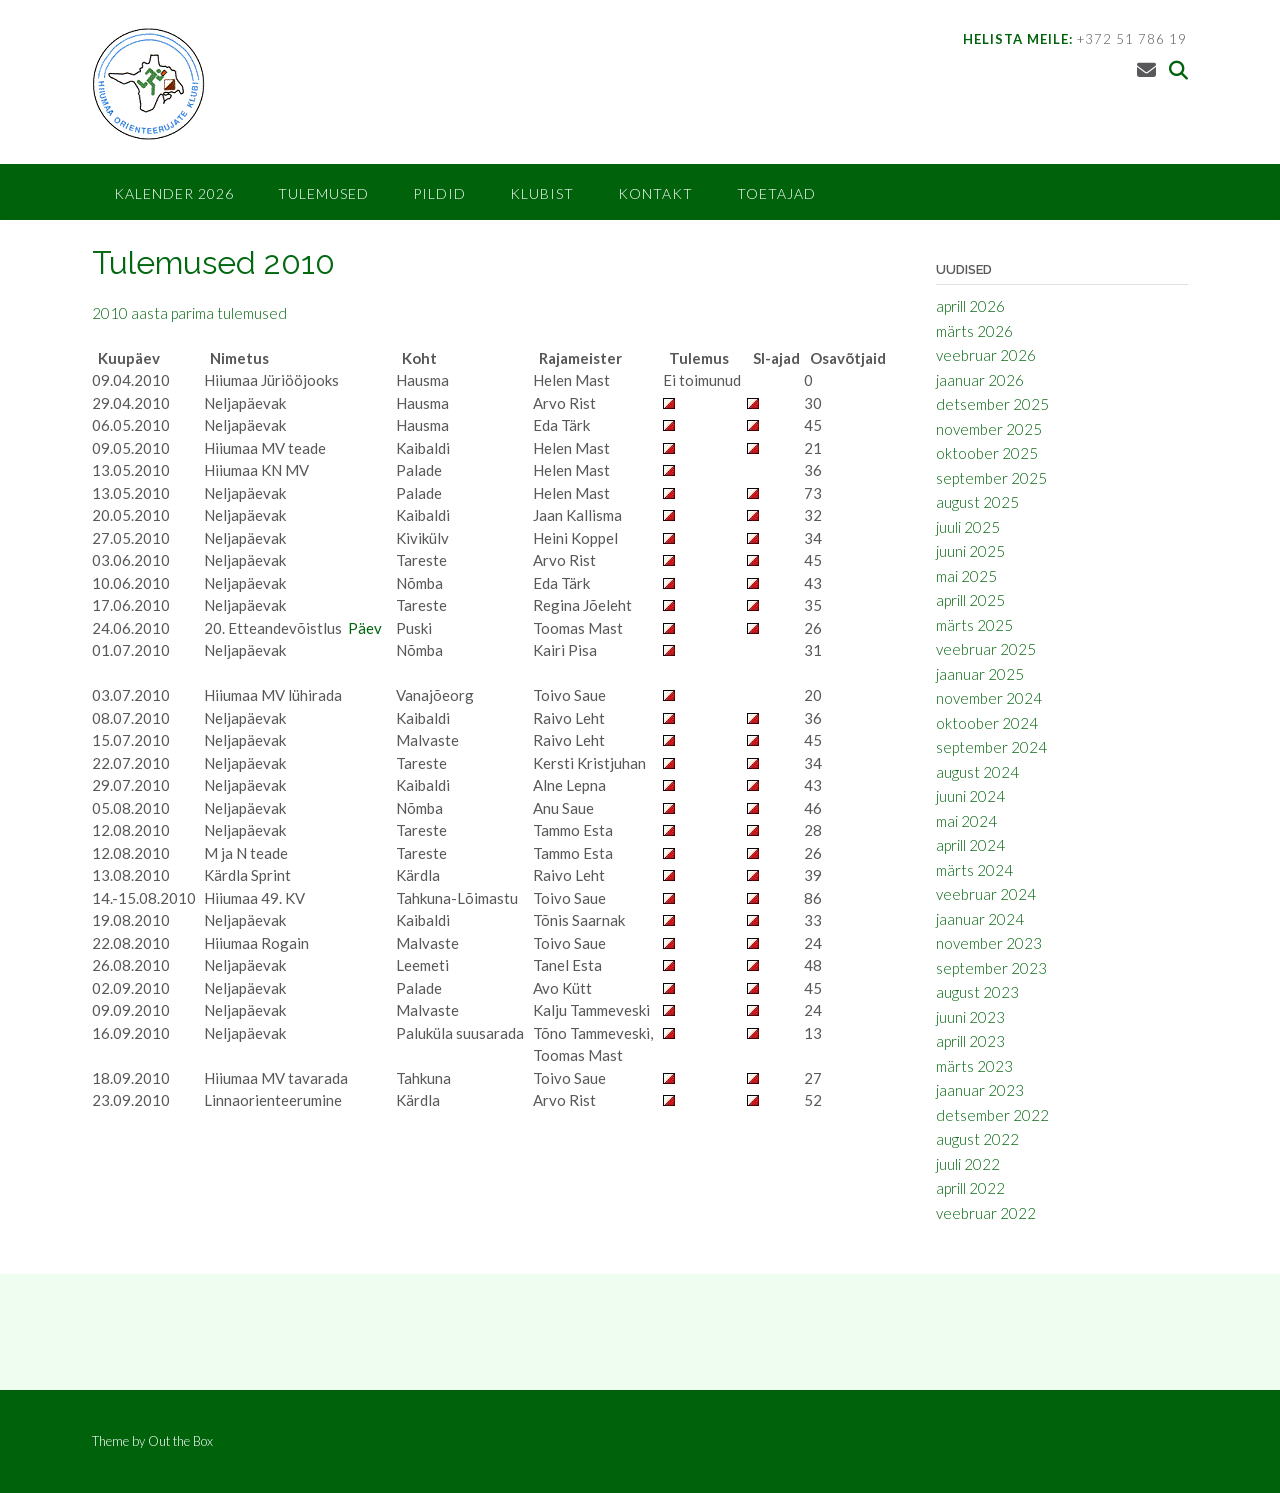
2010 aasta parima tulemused (189, 313)
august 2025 (977, 502)
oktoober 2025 (987, 453)
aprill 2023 (970, 1041)
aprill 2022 (970, 1188)
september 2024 (991, 747)
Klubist (542, 193)
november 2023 (989, 943)
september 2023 (991, 968)
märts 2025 (974, 625)
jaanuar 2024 (980, 919)
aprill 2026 (970, 306)
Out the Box (180, 1441)
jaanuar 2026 (980, 380)
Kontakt (655, 193)
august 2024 (977, 772)
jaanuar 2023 (980, 1090)
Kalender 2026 (174, 193)
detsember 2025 (992, 404)
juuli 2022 (968, 1164)
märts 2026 (974, 331)
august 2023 (977, 992)
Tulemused (323, 193)
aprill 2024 (970, 845)
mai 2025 (966, 576)
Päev (365, 628)
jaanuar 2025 (980, 674)
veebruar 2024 (986, 894)
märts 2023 (974, 1066)
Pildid (439, 193)
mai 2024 (966, 821)
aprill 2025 (970, 600)
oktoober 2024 (987, 723)
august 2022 (977, 1139)
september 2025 (991, 478)
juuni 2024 (970, 796)
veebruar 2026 (986, 355)
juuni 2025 (970, 551)
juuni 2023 (970, 1017)
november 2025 (989, 429)
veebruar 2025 (986, 649)
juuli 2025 (968, 527)
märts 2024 (974, 870)
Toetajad (776, 193)
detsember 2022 (992, 1115)
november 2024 (989, 698)
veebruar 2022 (986, 1213)
